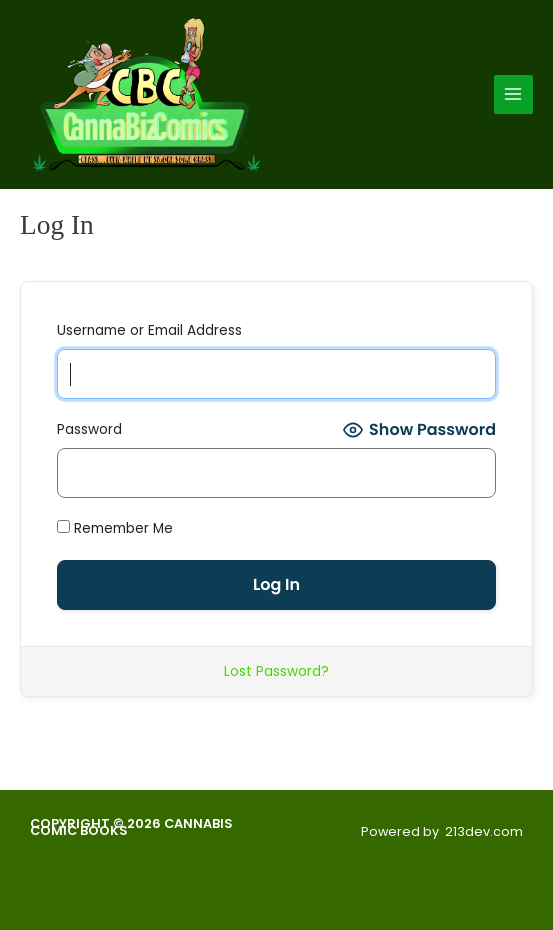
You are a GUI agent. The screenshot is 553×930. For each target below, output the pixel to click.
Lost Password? (276, 671)
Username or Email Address (149, 330)
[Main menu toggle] (513, 94)
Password (89, 429)
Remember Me (115, 528)
